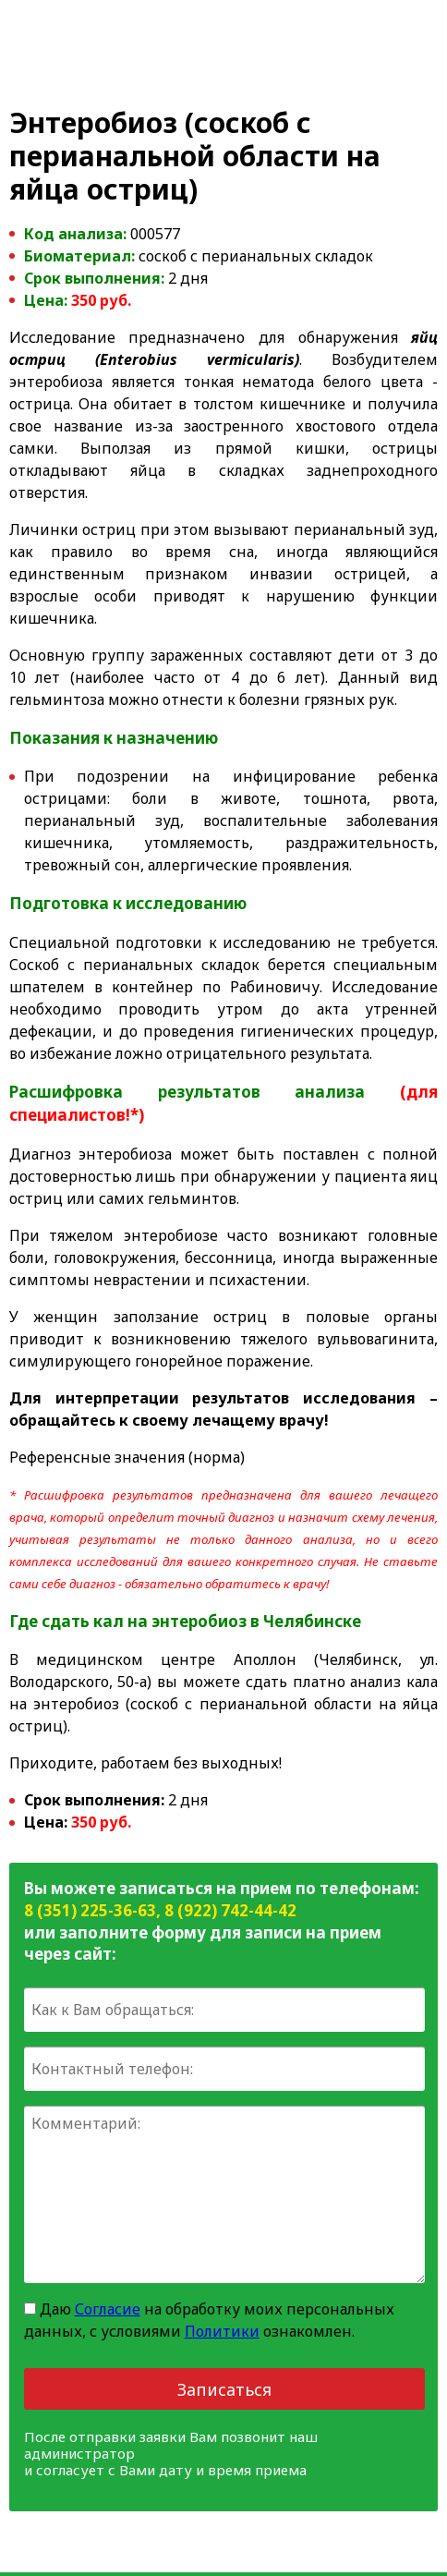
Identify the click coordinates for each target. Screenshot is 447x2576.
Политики (222, 2331)
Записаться (224, 2389)
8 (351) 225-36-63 (90, 1910)
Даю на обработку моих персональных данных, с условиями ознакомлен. (209, 2320)
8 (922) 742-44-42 (230, 1910)
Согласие (107, 2309)
